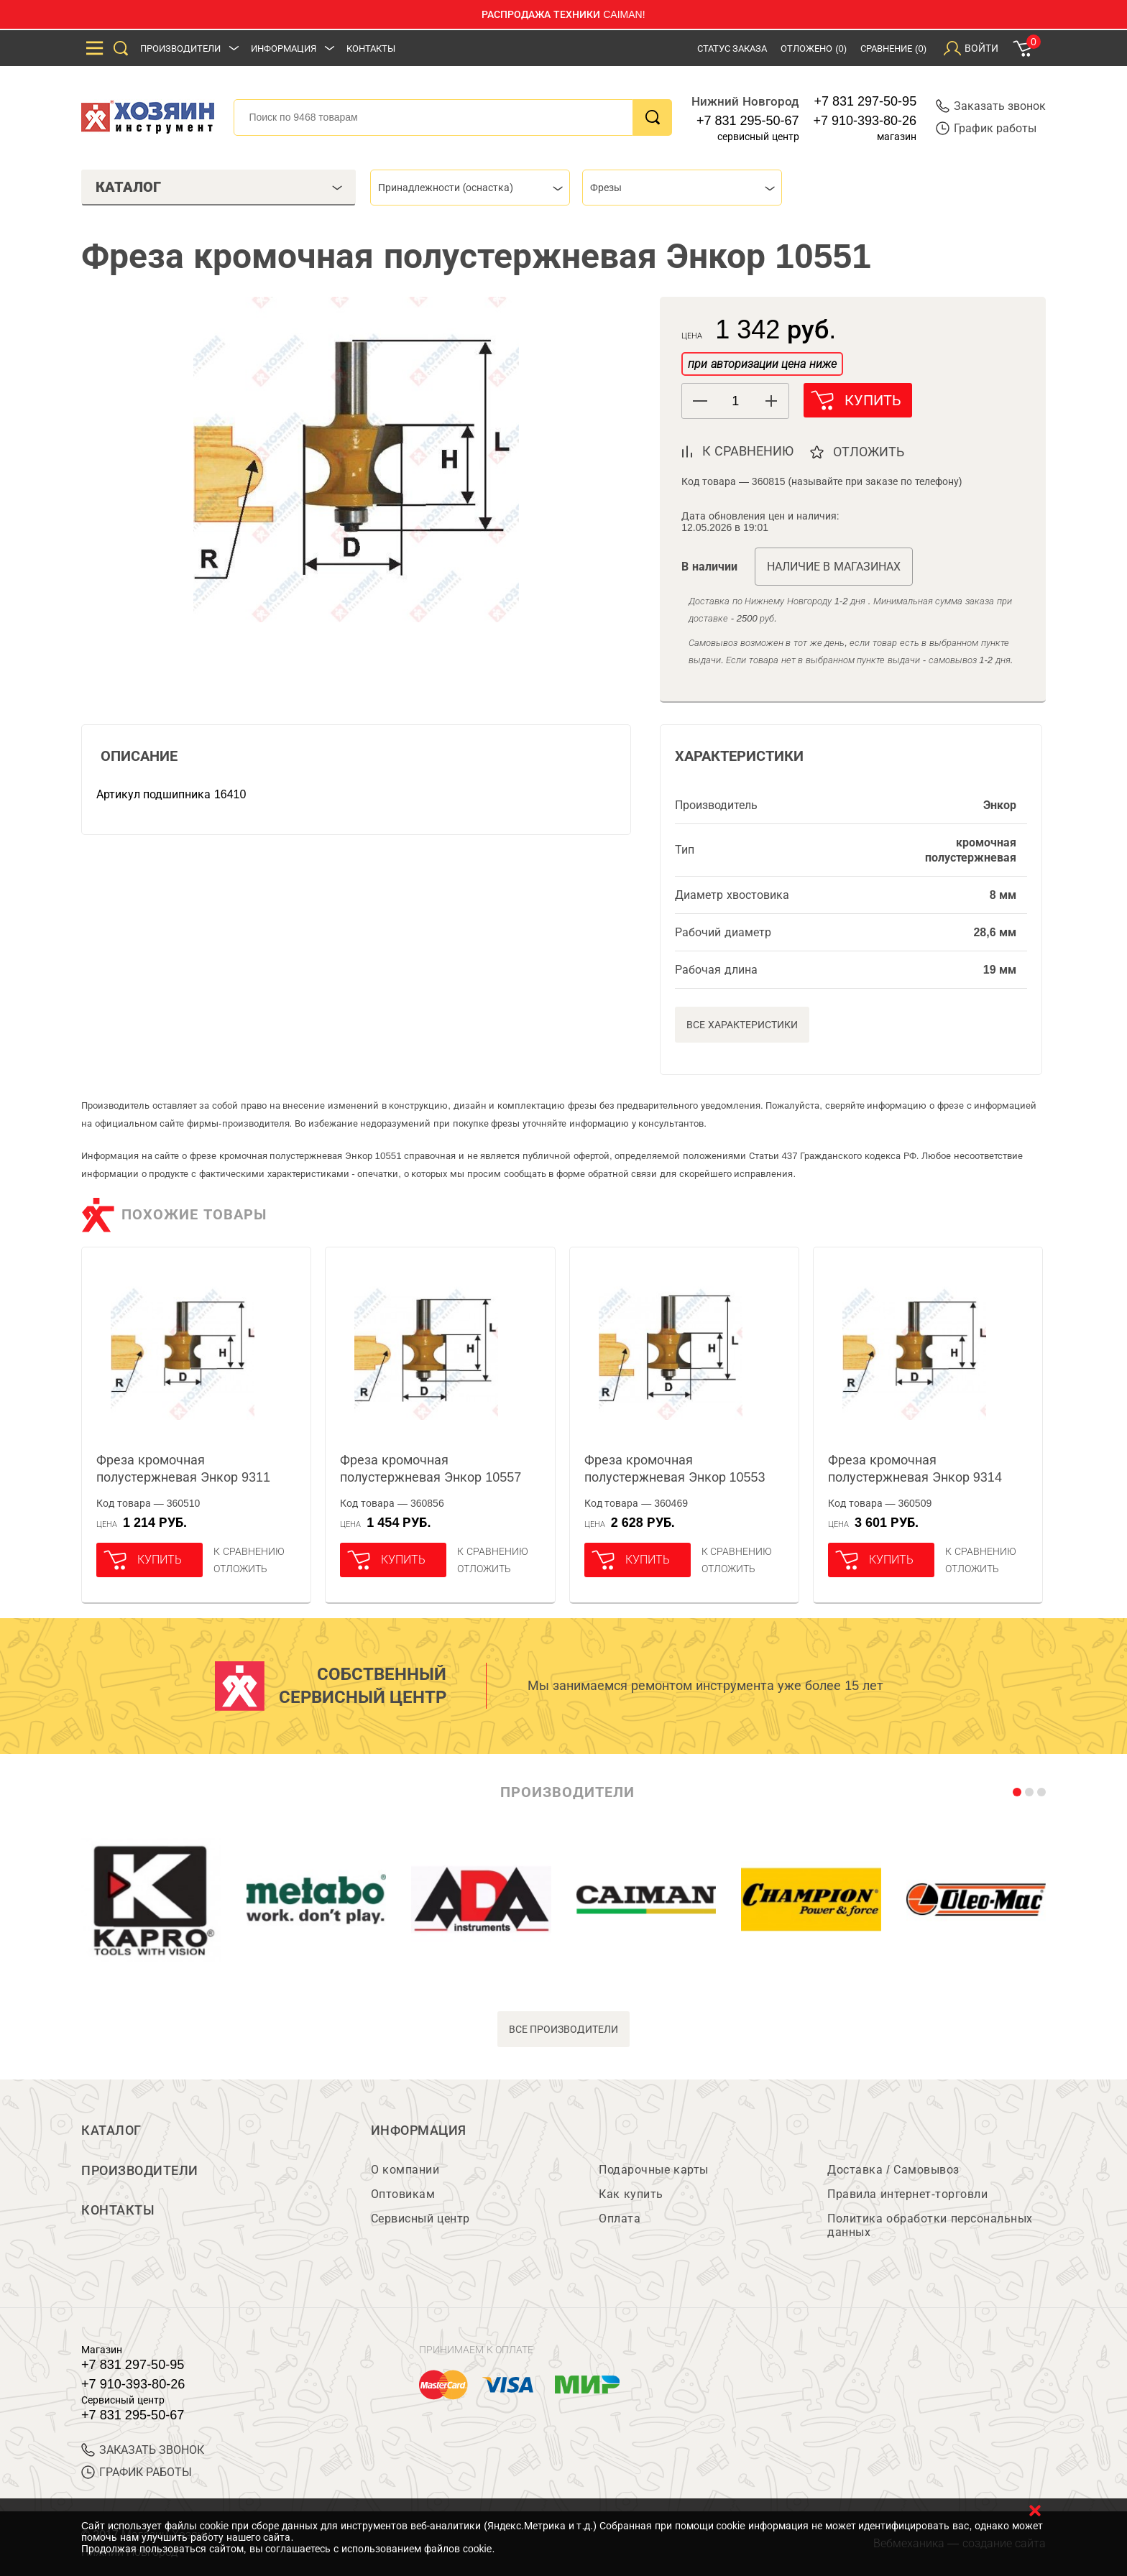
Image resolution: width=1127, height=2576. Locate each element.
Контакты (370, 48)
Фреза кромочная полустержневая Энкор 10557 (430, 1469)
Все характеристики (742, 1024)
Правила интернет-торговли (907, 2194)
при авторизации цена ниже (762, 364)
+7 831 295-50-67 (747, 121)
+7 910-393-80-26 (865, 121)
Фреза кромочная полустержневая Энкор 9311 (183, 1469)
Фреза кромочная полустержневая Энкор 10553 (674, 1469)
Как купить (631, 2194)
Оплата (619, 2218)
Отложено (814, 48)
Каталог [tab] (219, 187)
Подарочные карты (653, 2170)
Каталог (111, 2130)
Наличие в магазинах (834, 566)
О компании (405, 2170)
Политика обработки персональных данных (929, 2225)
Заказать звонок (991, 106)
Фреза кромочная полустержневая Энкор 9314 (915, 1469)
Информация (283, 48)
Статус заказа (732, 48)
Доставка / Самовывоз (893, 2170)
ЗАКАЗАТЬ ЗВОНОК (142, 2450)
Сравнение (893, 48)
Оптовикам (403, 2194)
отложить (869, 452)
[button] (770, 401)
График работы (986, 128)
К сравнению (249, 1551)
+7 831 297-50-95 (865, 101)
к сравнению (748, 451)
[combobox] (470, 188)
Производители (180, 48)
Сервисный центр (420, 2218)
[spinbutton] (735, 401)
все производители (564, 2029)
